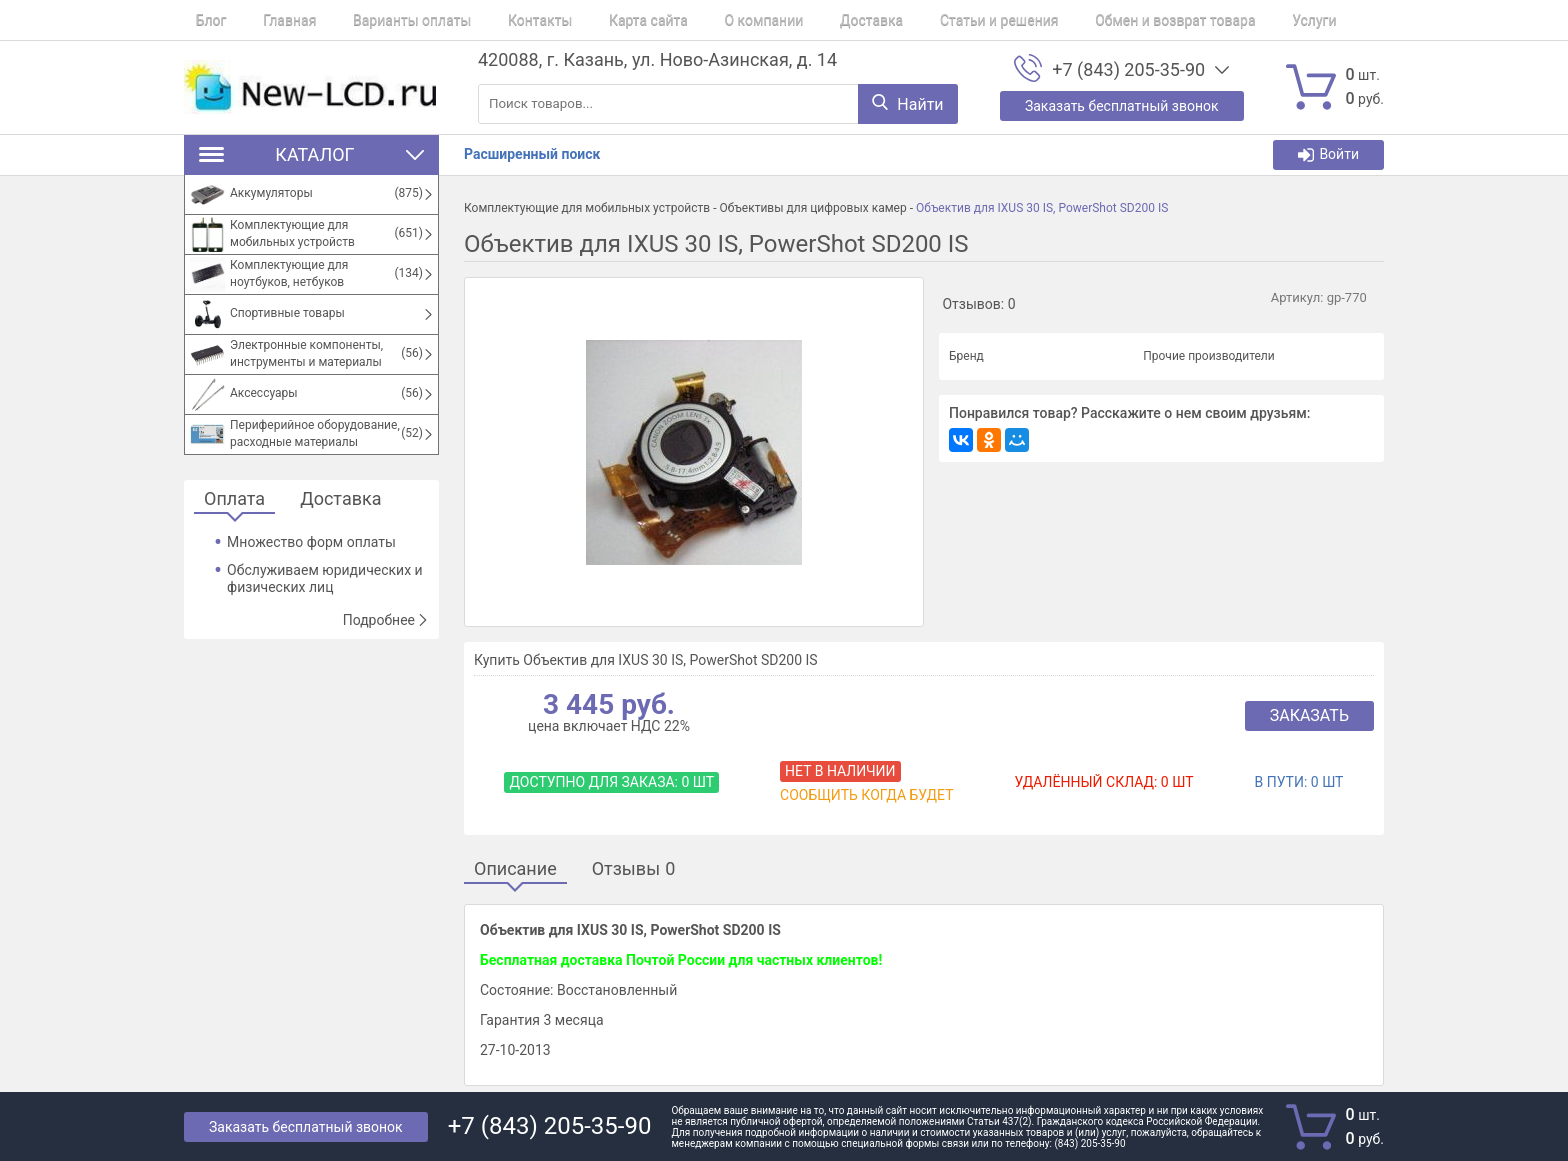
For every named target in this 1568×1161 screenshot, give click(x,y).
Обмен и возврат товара (1070, 20)
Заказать (1309, 715)
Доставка (789, 20)
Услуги (1198, 20)
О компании (694, 20)
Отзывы (634, 869)
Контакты (493, 20)
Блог (199, 20)
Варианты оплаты (377, 20)
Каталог (311, 154)
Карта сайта (590, 20)
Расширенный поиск (532, 154)
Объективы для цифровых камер (812, 208)
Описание (515, 869)
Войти (1328, 154)
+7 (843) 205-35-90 (1128, 70)
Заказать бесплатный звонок (306, 1127)
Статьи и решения (906, 20)
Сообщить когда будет (866, 795)
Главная (266, 20)
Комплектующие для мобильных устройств (587, 208)
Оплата (234, 499)
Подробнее (386, 620)
